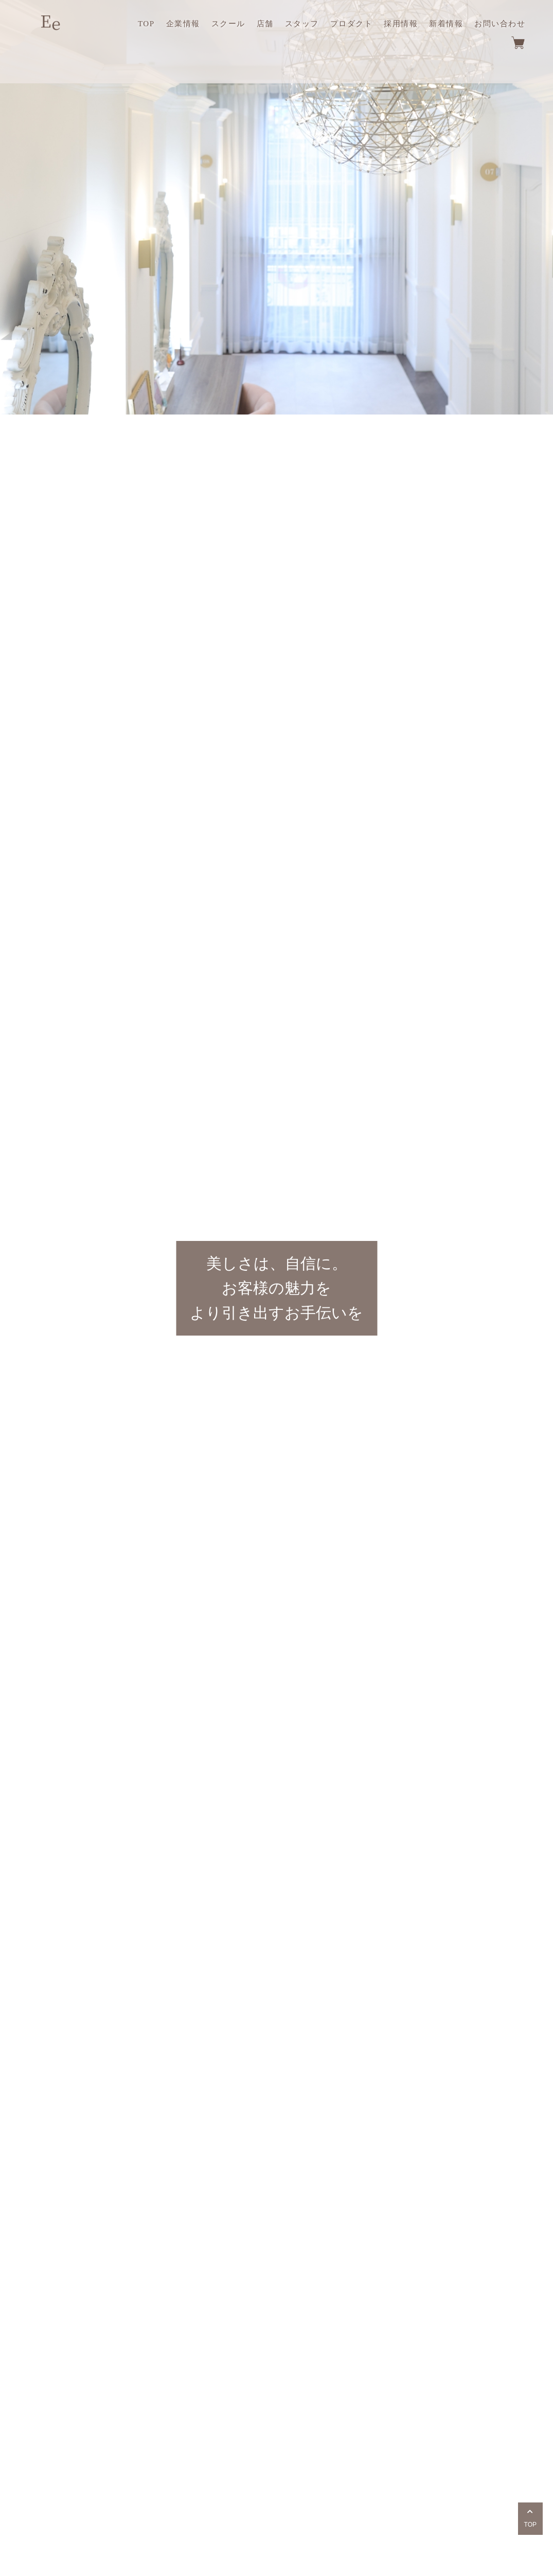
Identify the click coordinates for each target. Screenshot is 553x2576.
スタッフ (302, 24)
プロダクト (351, 24)
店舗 (265, 24)
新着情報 (446, 24)
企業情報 (183, 24)
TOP (146, 24)
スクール (228, 24)
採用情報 (401, 24)
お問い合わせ (499, 24)
